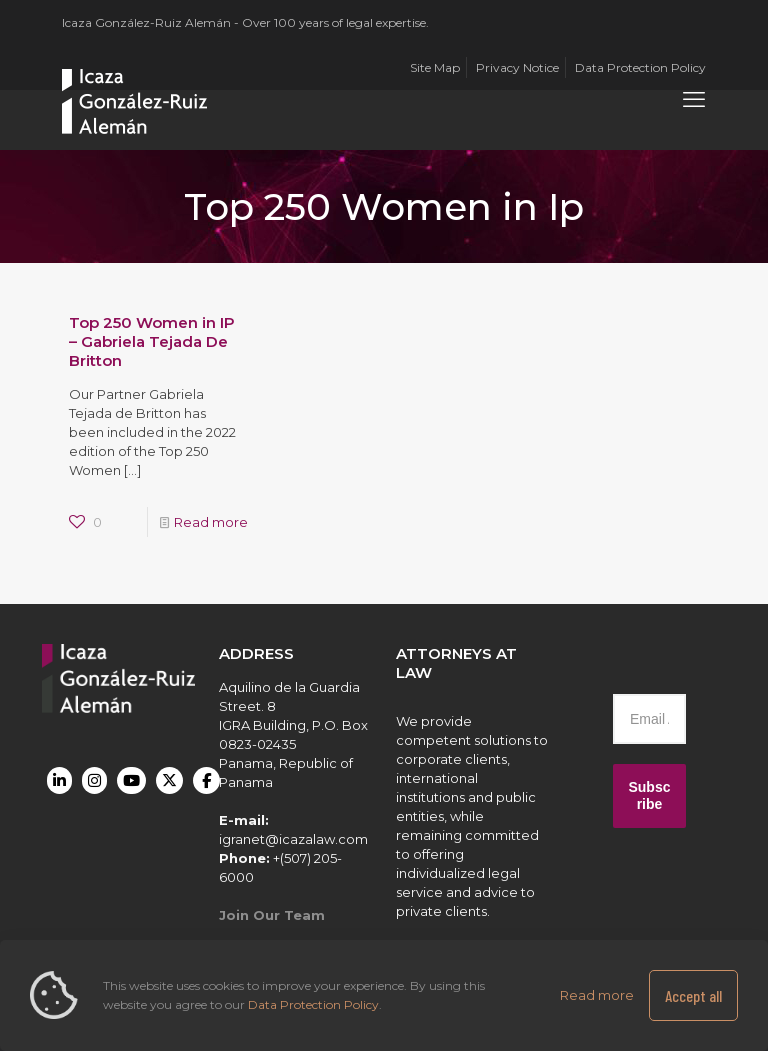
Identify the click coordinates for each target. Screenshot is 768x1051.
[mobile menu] (694, 100)
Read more (211, 522)
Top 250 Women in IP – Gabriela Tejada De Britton (152, 341)
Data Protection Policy (313, 1004)
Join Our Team (272, 915)
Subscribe (649, 795)
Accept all (693, 995)
